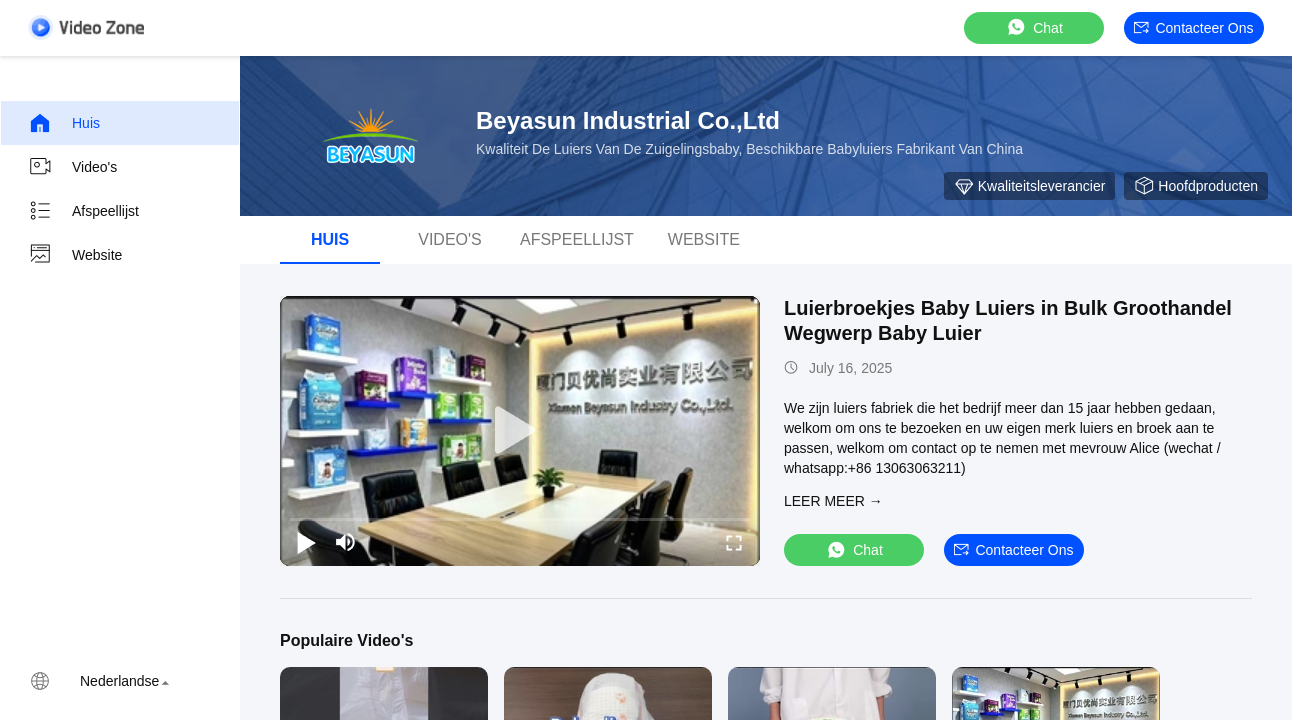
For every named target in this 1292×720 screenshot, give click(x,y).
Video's (72, 167)
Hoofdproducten (1196, 186)
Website (75, 255)
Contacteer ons (1193, 28)
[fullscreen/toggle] (734, 542)
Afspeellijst (83, 211)
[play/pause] (306, 542)
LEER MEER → (833, 501)
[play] (520, 431)
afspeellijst (577, 239)
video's (450, 239)
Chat (1034, 27)
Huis (64, 123)
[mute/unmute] (346, 542)
